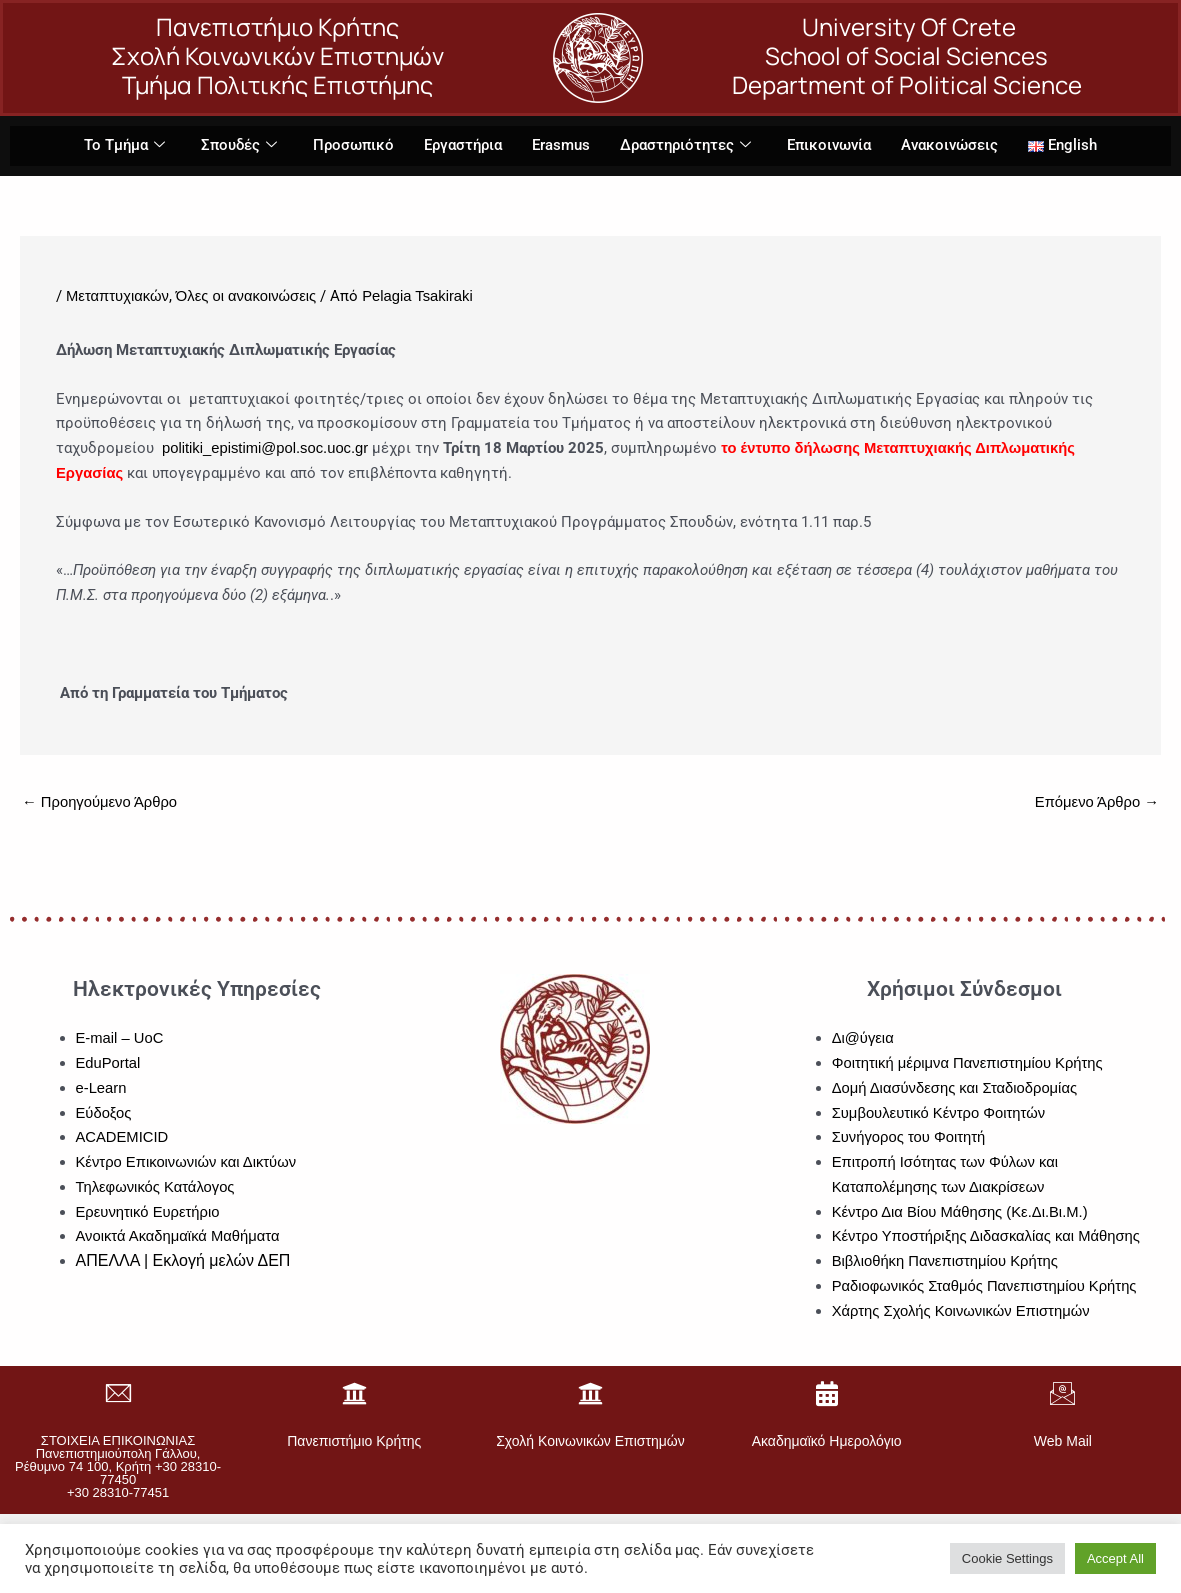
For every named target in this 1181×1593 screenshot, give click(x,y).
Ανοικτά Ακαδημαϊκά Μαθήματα (179, 1237)
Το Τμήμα (124, 146)
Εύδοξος (104, 1113)
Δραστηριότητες (685, 146)
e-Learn (102, 1088)
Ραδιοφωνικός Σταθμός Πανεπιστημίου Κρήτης (987, 1286)
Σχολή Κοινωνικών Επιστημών (590, 1442)
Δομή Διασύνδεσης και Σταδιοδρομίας (956, 1088)
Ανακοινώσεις (949, 146)
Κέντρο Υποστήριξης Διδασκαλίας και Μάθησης (988, 1237)
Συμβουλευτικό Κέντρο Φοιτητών (940, 1113)
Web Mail (1063, 1442)
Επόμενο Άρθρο (1096, 803)
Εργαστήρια (463, 146)
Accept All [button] (1115, 1558)
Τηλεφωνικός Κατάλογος (156, 1187)
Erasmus (561, 146)
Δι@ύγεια (863, 1039)
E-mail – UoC (120, 1039)
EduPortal (109, 1064)
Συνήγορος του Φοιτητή (910, 1138)
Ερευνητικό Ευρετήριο (149, 1212)
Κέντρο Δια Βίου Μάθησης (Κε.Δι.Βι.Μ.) (962, 1212)
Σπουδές (239, 146)
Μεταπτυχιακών (118, 296)
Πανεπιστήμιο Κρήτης (354, 1442)
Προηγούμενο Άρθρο (101, 803)
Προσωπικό (353, 146)
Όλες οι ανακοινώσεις (248, 296)
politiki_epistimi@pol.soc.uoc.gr (266, 448)
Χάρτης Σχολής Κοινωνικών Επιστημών (963, 1311)
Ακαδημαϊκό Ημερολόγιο (827, 1442)
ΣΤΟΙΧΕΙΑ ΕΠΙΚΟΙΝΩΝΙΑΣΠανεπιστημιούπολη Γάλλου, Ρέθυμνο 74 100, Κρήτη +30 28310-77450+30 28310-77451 (118, 1467)
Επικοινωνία (829, 146)
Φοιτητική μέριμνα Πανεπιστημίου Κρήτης (969, 1064)
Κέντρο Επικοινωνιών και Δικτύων (188, 1163)
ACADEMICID (123, 1138)
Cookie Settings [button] (1007, 1558)
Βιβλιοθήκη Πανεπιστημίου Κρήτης (947, 1262)
